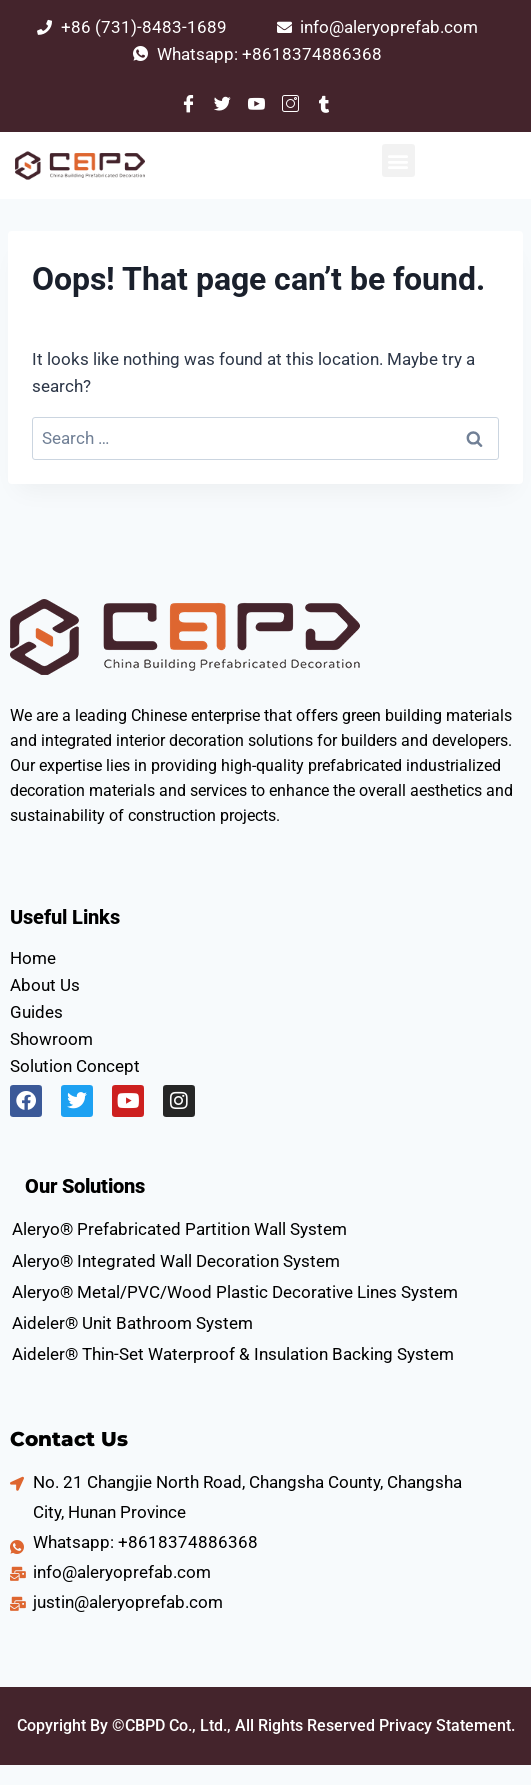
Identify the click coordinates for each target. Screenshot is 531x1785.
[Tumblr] (325, 103)
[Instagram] (291, 103)
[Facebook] (189, 103)
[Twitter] (223, 103)
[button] (398, 160)
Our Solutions (85, 1186)
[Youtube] (257, 103)
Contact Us (69, 1439)
